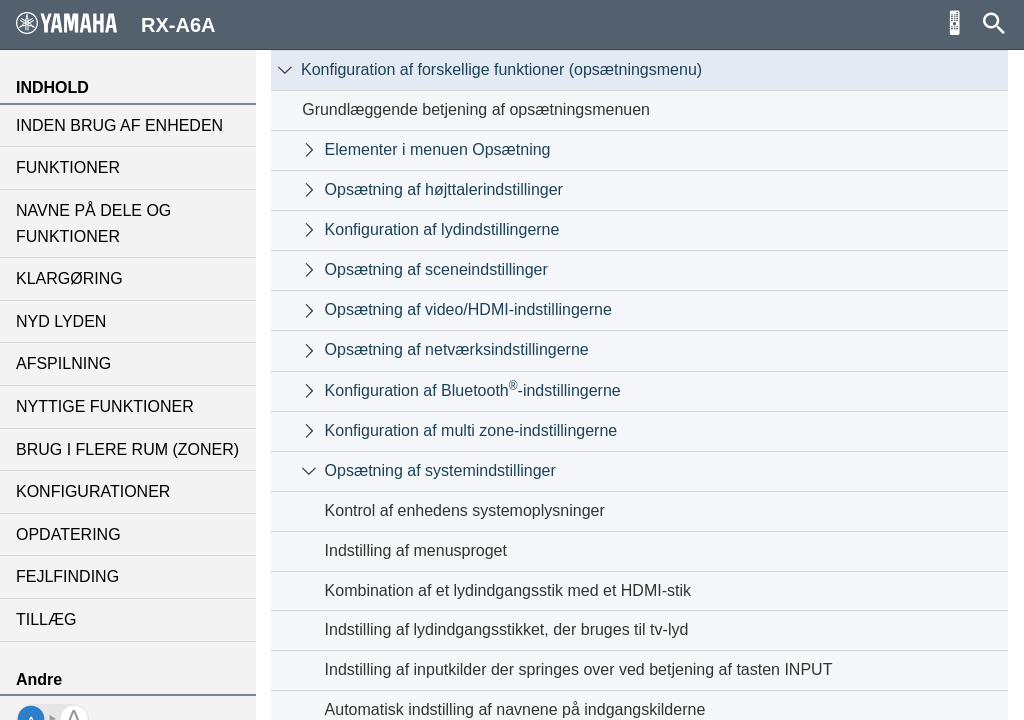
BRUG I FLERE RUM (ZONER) (127, 449)
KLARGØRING (69, 278)
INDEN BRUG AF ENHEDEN (119, 125)
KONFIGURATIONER (93, 491)
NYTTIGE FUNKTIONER (105, 406)
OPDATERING (68, 534)
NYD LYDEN (61, 321)
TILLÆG (46, 619)
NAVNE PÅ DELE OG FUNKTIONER (93, 223)
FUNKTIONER (68, 167)
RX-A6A (116, 24)
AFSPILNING (63, 363)
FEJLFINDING (67, 576)
